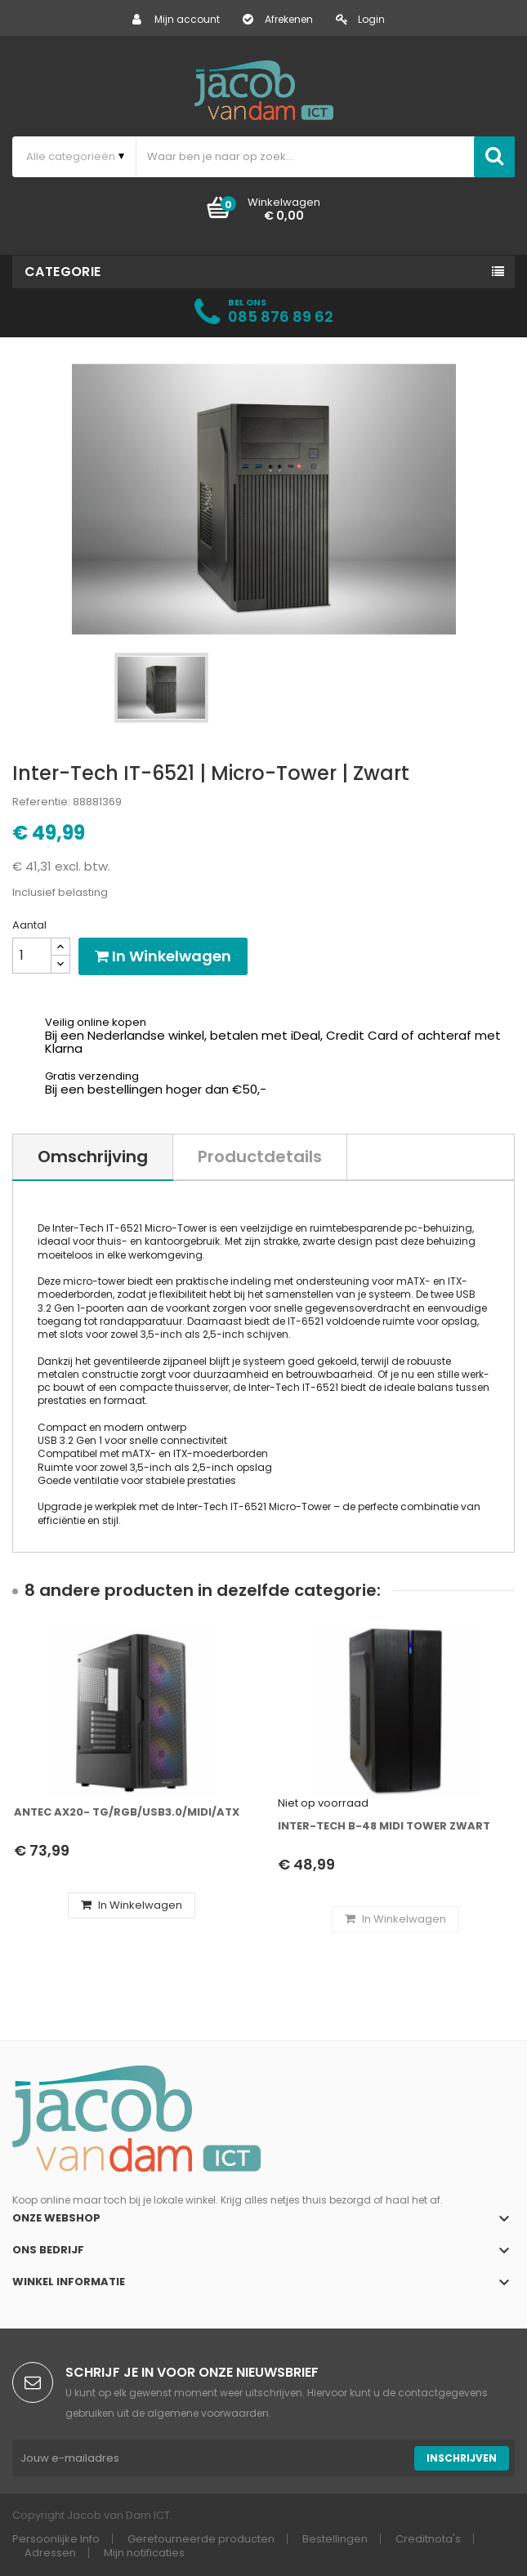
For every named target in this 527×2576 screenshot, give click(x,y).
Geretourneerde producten (201, 2539)
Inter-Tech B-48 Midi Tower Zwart (384, 1826)
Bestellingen (335, 2539)
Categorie (63, 271)
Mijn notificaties (144, 2552)
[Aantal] (31, 956)
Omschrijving (93, 1156)
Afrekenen (278, 19)
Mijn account (176, 19)
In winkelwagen (163, 956)
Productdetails (260, 1156)
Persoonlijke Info (56, 2539)
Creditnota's (428, 2539)
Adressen (50, 2552)
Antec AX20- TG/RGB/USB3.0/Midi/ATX (126, 1812)
